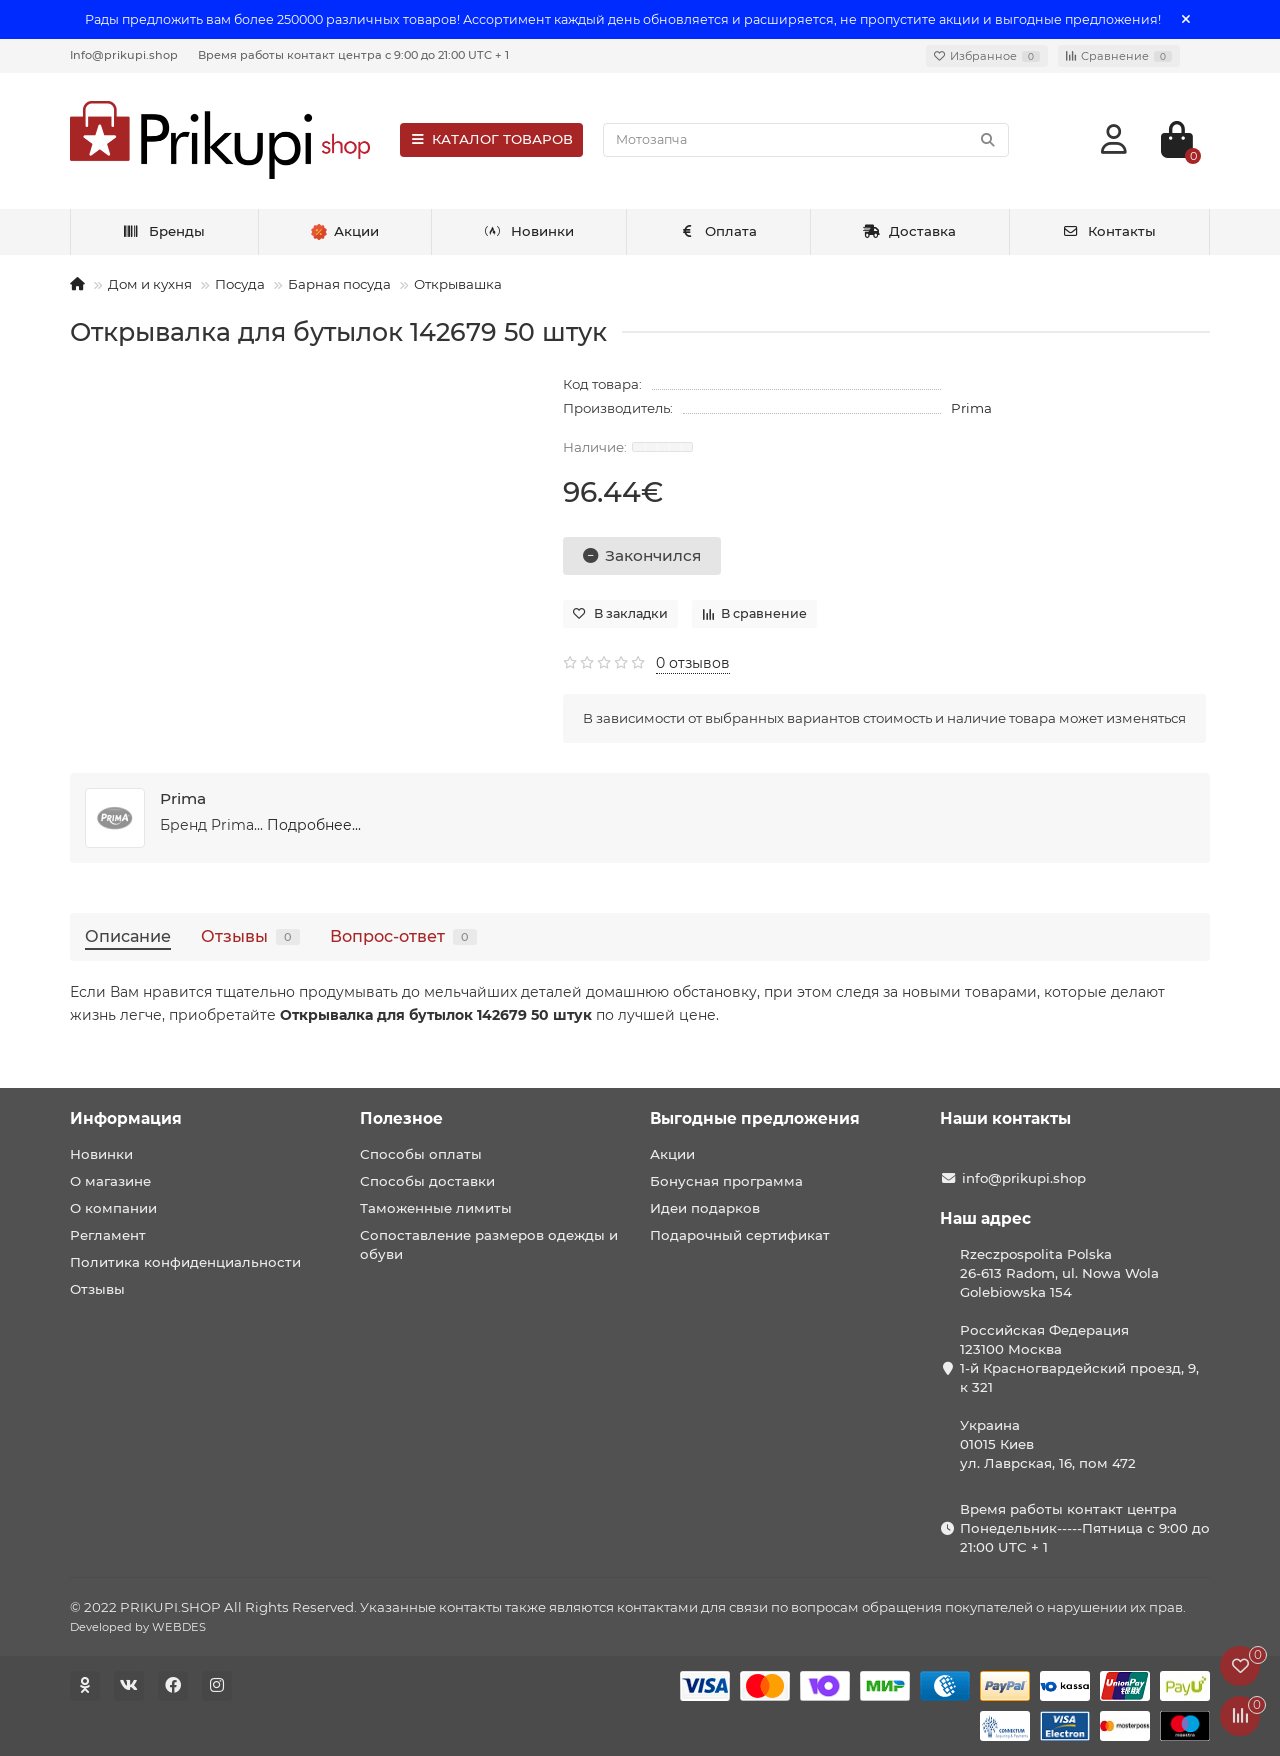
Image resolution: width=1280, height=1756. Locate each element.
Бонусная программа (726, 1181)
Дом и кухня (150, 284)
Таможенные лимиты (436, 1208)
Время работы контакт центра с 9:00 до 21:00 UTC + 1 (353, 55)
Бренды (164, 231)
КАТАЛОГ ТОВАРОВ (491, 139)
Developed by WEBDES (138, 1627)
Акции (672, 1154)
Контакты (1109, 231)
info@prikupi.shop (1024, 1178)
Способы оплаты (421, 1154)
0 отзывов (693, 663)
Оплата (718, 231)
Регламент (108, 1235)
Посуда (240, 284)
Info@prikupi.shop (124, 55)
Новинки (529, 231)
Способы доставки (427, 1181)
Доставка (910, 231)
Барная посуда (339, 284)
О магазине (110, 1181)
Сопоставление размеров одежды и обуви (489, 1244)
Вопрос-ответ (403, 936)
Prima (971, 408)
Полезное (401, 1118)
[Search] (806, 140)
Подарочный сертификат (740, 1235)
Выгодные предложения (755, 1118)
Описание (128, 936)
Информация (126, 1118)
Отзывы (250, 936)
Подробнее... (314, 825)
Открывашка (458, 284)
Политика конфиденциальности (185, 1262)
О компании (113, 1208)
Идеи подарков (705, 1208)
